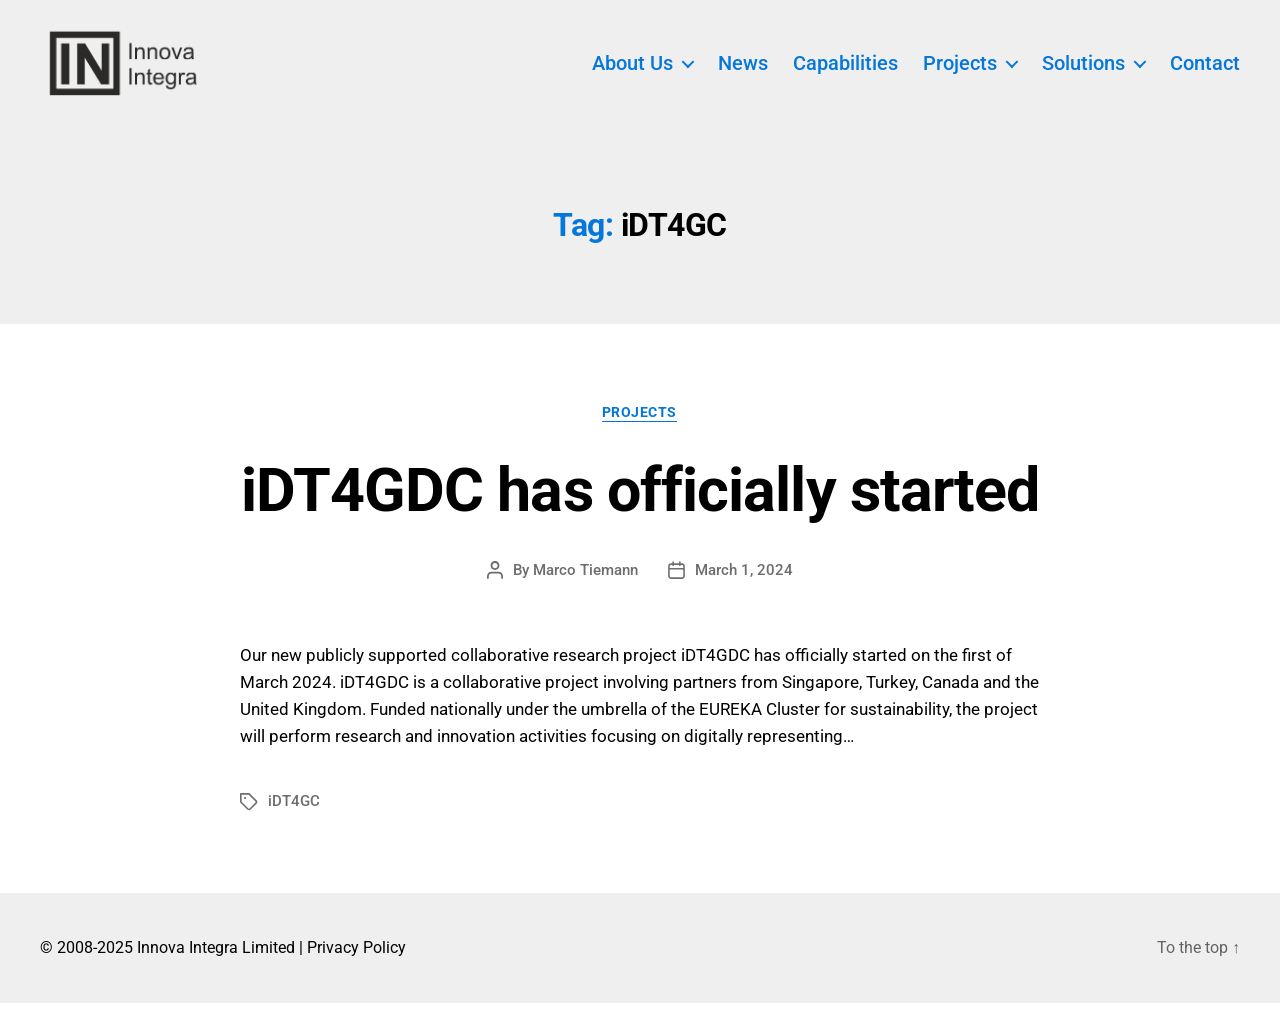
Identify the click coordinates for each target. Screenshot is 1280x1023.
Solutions (1083, 73)
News (743, 73)
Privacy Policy (356, 967)
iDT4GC (294, 822)
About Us (632, 73)
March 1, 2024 (744, 591)
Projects (960, 73)
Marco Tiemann (585, 591)
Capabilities (845, 73)
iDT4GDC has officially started (640, 510)
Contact (1205, 73)
